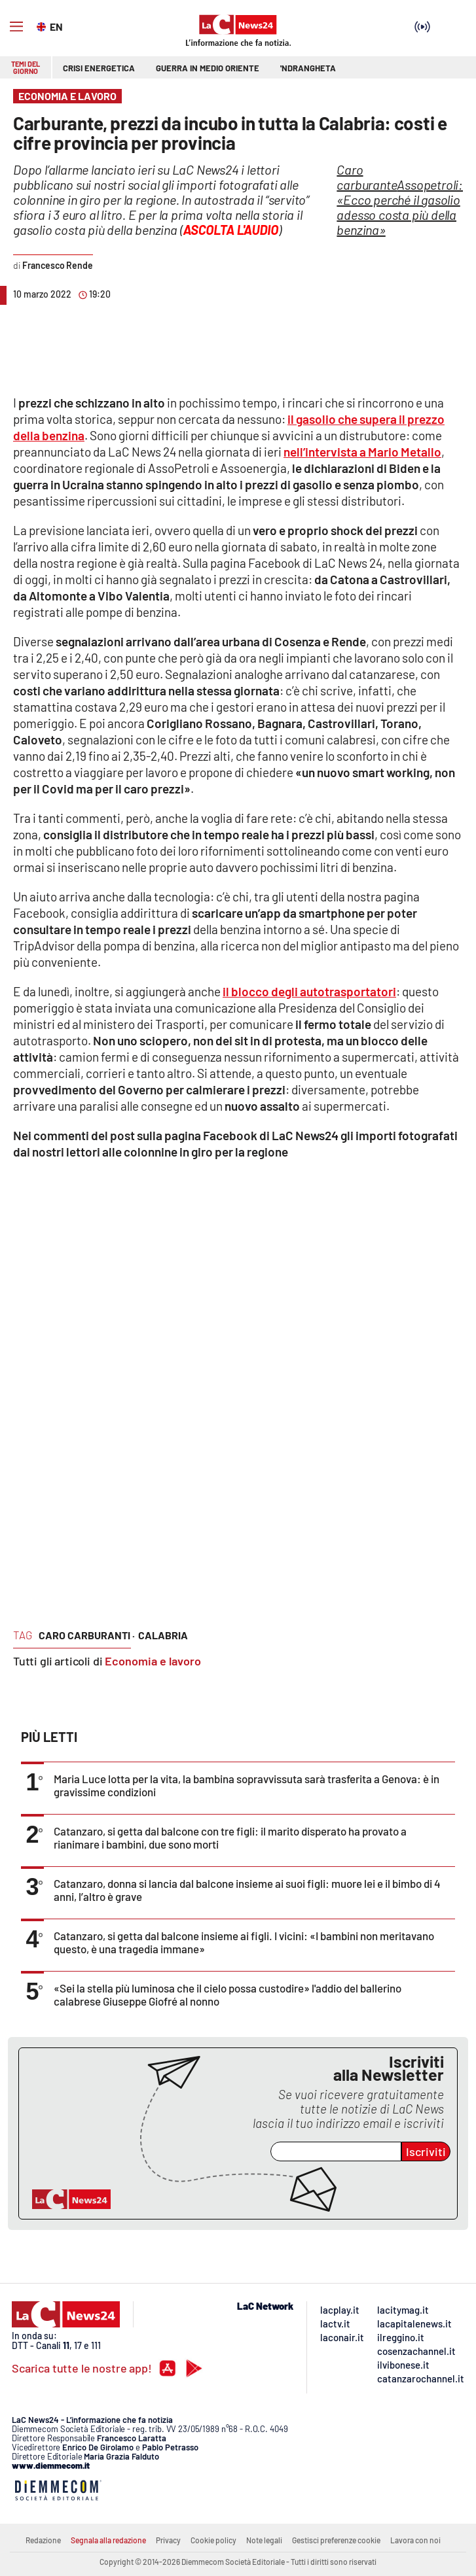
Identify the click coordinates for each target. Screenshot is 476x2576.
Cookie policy (213, 2540)
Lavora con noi (415, 2540)
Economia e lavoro (153, 1661)
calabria (163, 1635)
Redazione (43, 2540)
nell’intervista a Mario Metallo (362, 451)
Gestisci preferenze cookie (336, 2540)
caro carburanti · (87, 1635)
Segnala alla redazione (108, 2540)
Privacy (168, 2540)
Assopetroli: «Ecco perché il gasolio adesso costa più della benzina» (400, 199)
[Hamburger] (16, 26)
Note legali (264, 2540)
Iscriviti (426, 2151)
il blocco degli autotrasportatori (309, 991)
